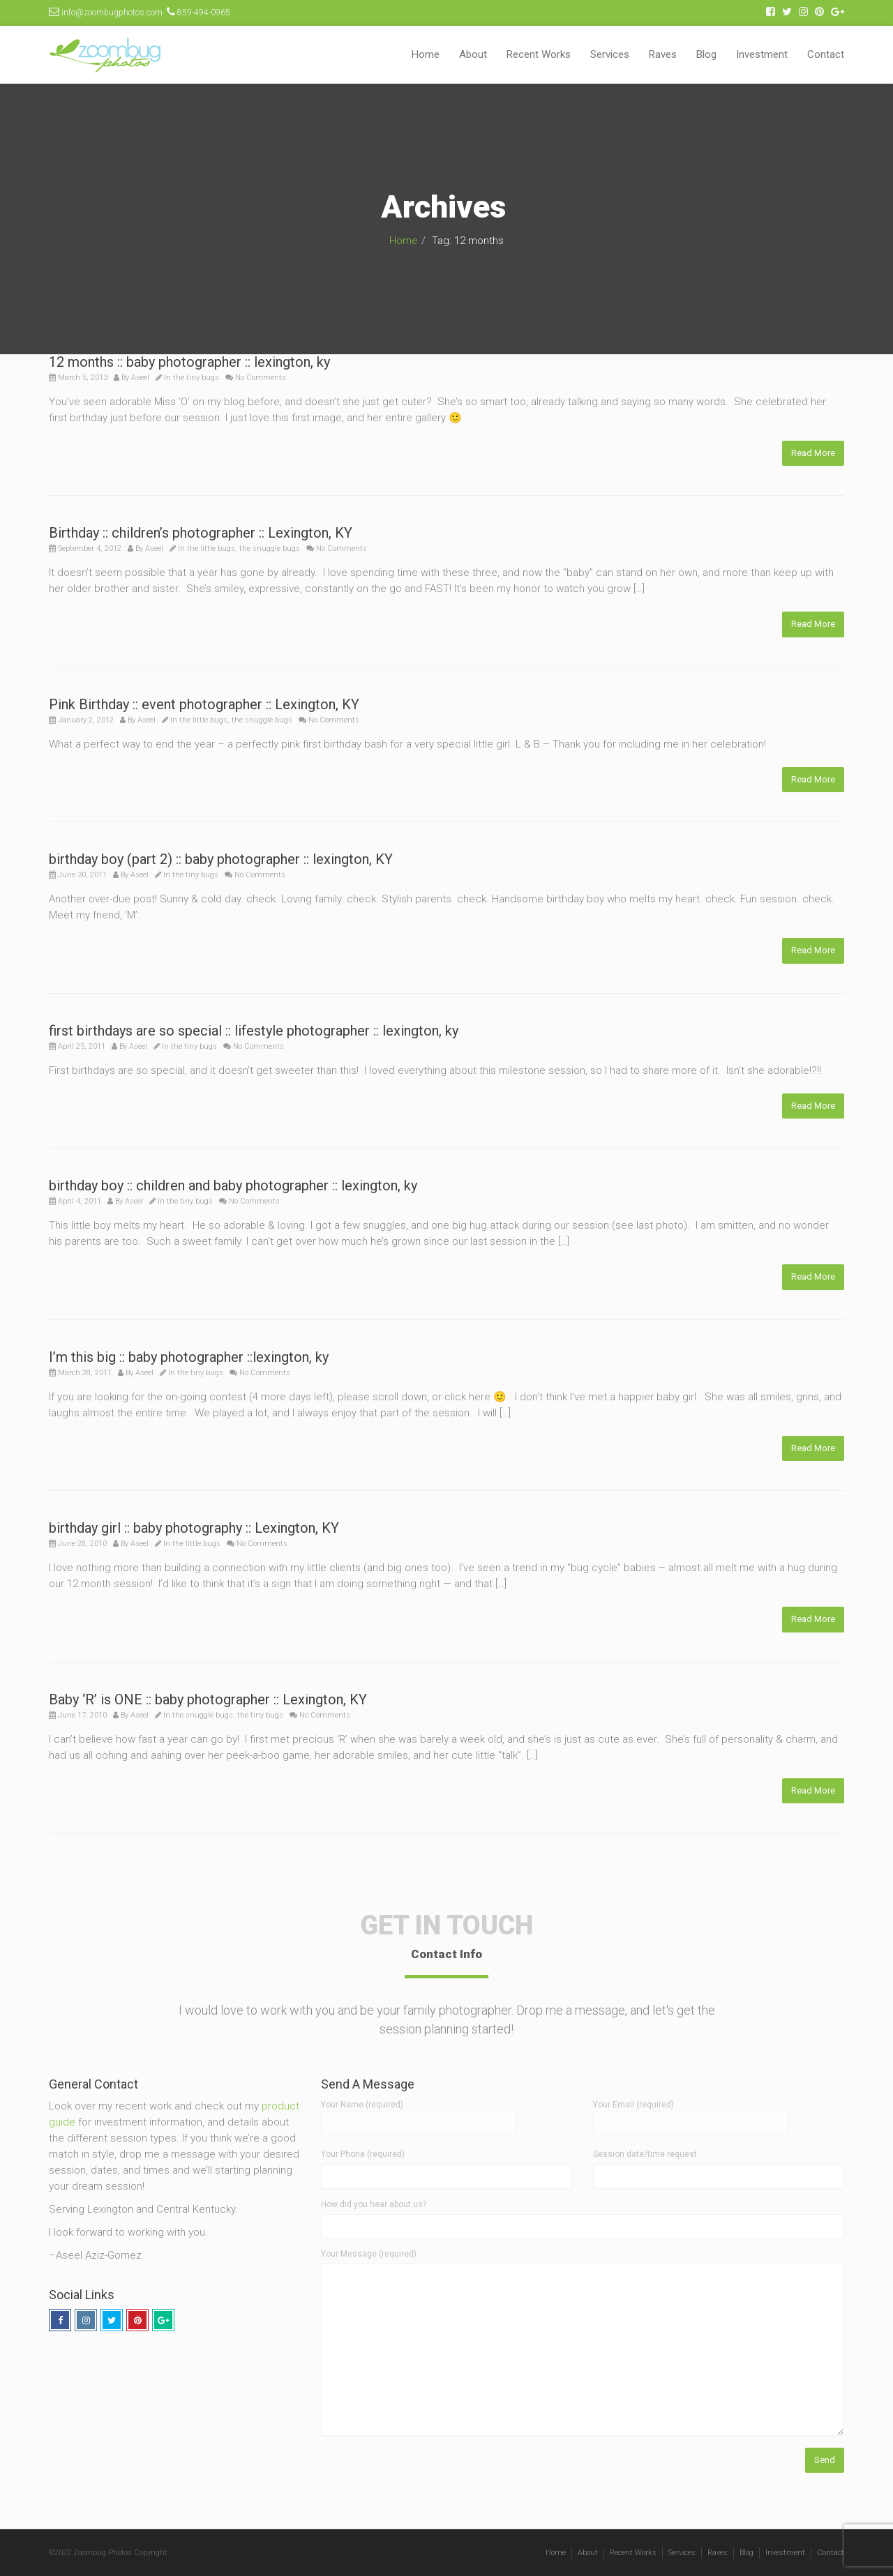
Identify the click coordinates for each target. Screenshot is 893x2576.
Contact (825, 54)
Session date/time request (645, 2154)
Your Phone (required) (363, 2154)
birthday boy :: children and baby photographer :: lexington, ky (233, 1185)
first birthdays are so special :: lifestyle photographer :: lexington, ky (253, 1030)
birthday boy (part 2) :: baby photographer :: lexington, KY (221, 859)
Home (426, 54)
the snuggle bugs (269, 548)
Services (609, 54)
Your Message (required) (369, 2254)
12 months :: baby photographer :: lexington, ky (189, 362)
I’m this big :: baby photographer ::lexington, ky (189, 1357)
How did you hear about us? (373, 2204)
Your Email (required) (690, 2114)
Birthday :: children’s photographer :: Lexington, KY (200, 532)
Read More (813, 453)
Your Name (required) (418, 2114)
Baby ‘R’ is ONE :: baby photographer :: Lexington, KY (208, 1699)
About (473, 54)
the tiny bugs (196, 377)
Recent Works (538, 54)
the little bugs (211, 548)
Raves (663, 54)
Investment (762, 54)
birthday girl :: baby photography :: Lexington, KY (194, 1528)
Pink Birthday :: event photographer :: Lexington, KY (204, 704)
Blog (706, 54)
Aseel (140, 377)
